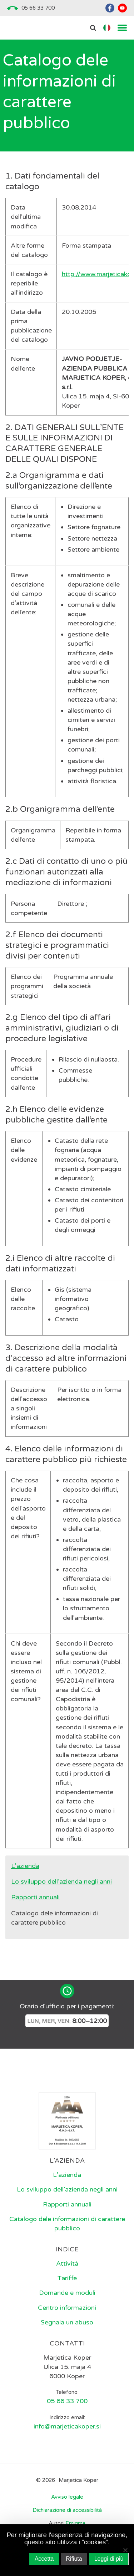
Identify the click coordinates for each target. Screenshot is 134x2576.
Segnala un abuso (67, 2322)
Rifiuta (74, 2559)
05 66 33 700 (38, 8)
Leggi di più (109, 2559)
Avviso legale (67, 2497)
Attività (67, 2263)
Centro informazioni (67, 2308)
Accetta (44, 2559)
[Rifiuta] (125, 2550)
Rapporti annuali (35, 1897)
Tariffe (67, 2278)
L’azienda (25, 1866)
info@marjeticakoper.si (67, 2426)
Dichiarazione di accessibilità (67, 2510)
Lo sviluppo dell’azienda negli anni (61, 1881)
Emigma (75, 2523)
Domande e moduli (67, 2293)
